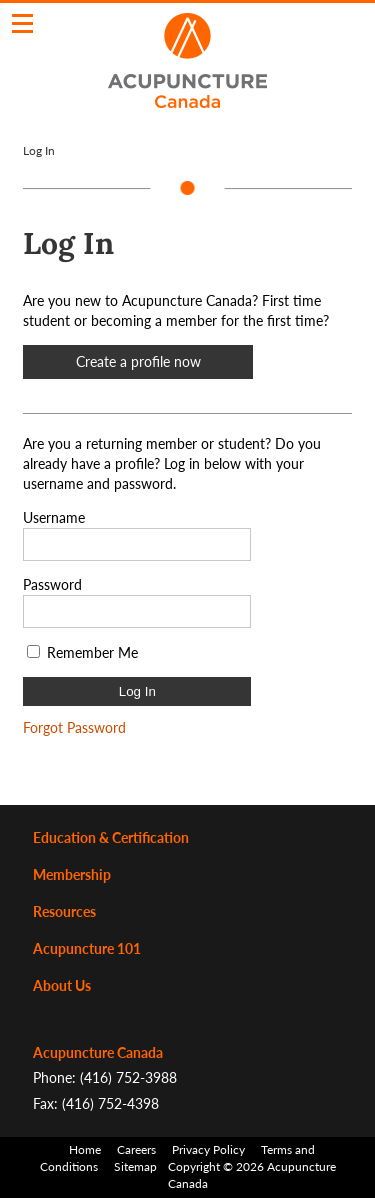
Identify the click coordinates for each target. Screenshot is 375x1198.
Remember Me (92, 652)
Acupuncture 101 (87, 948)
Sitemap (135, 1166)
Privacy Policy (208, 1149)
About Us (62, 985)
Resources (64, 911)
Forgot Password (74, 727)
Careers (136, 1149)
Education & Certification (111, 837)
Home (85, 1149)
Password (52, 584)
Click (22, 23)
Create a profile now (138, 361)
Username (54, 517)
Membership (72, 874)
